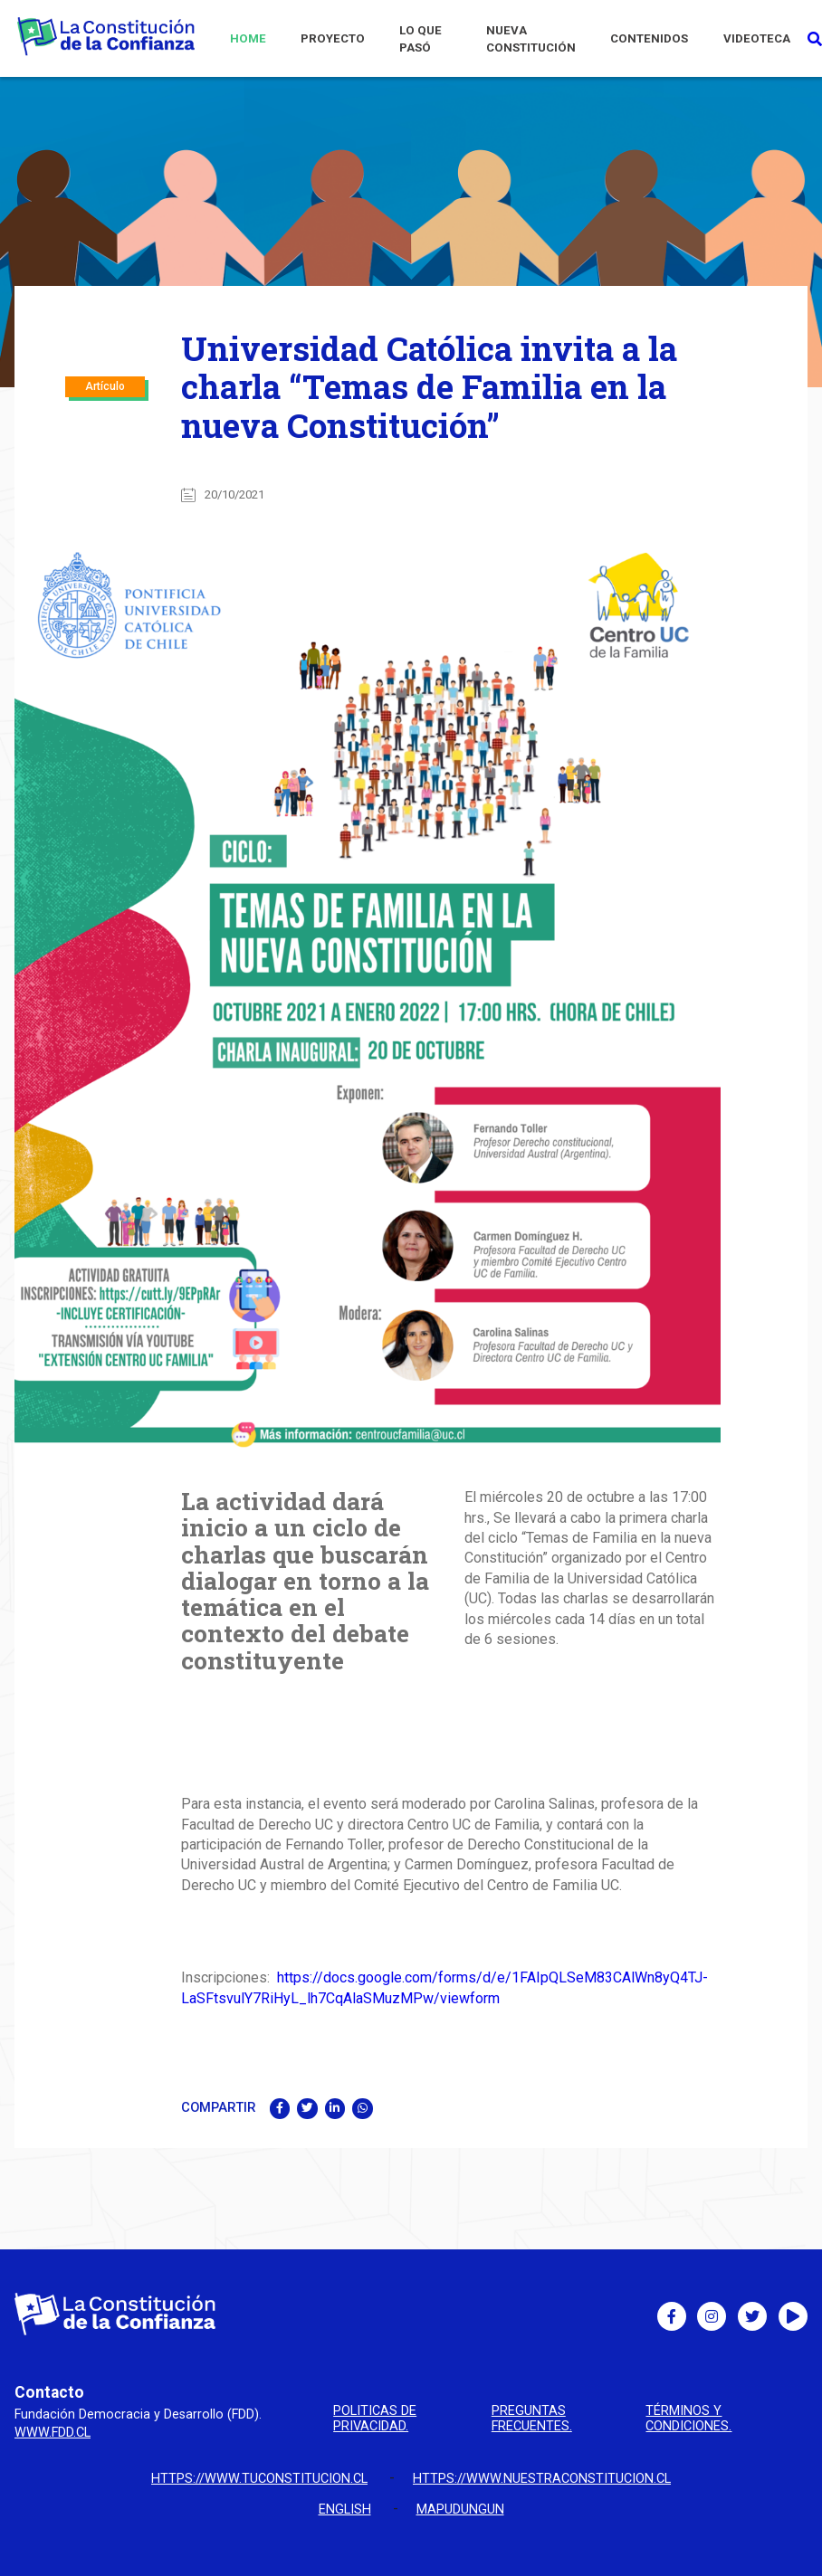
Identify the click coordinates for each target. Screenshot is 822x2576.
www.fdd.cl (52, 2432)
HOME (248, 38)
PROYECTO (333, 38)
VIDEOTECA (756, 38)
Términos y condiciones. (688, 2419)
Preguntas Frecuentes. (532, 2419)
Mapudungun (460, 2509)
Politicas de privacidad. (374, 2419)
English (345, 2509)
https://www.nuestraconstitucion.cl (542, 2478)
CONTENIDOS (649, 38)
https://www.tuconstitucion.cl (259, 2478)
